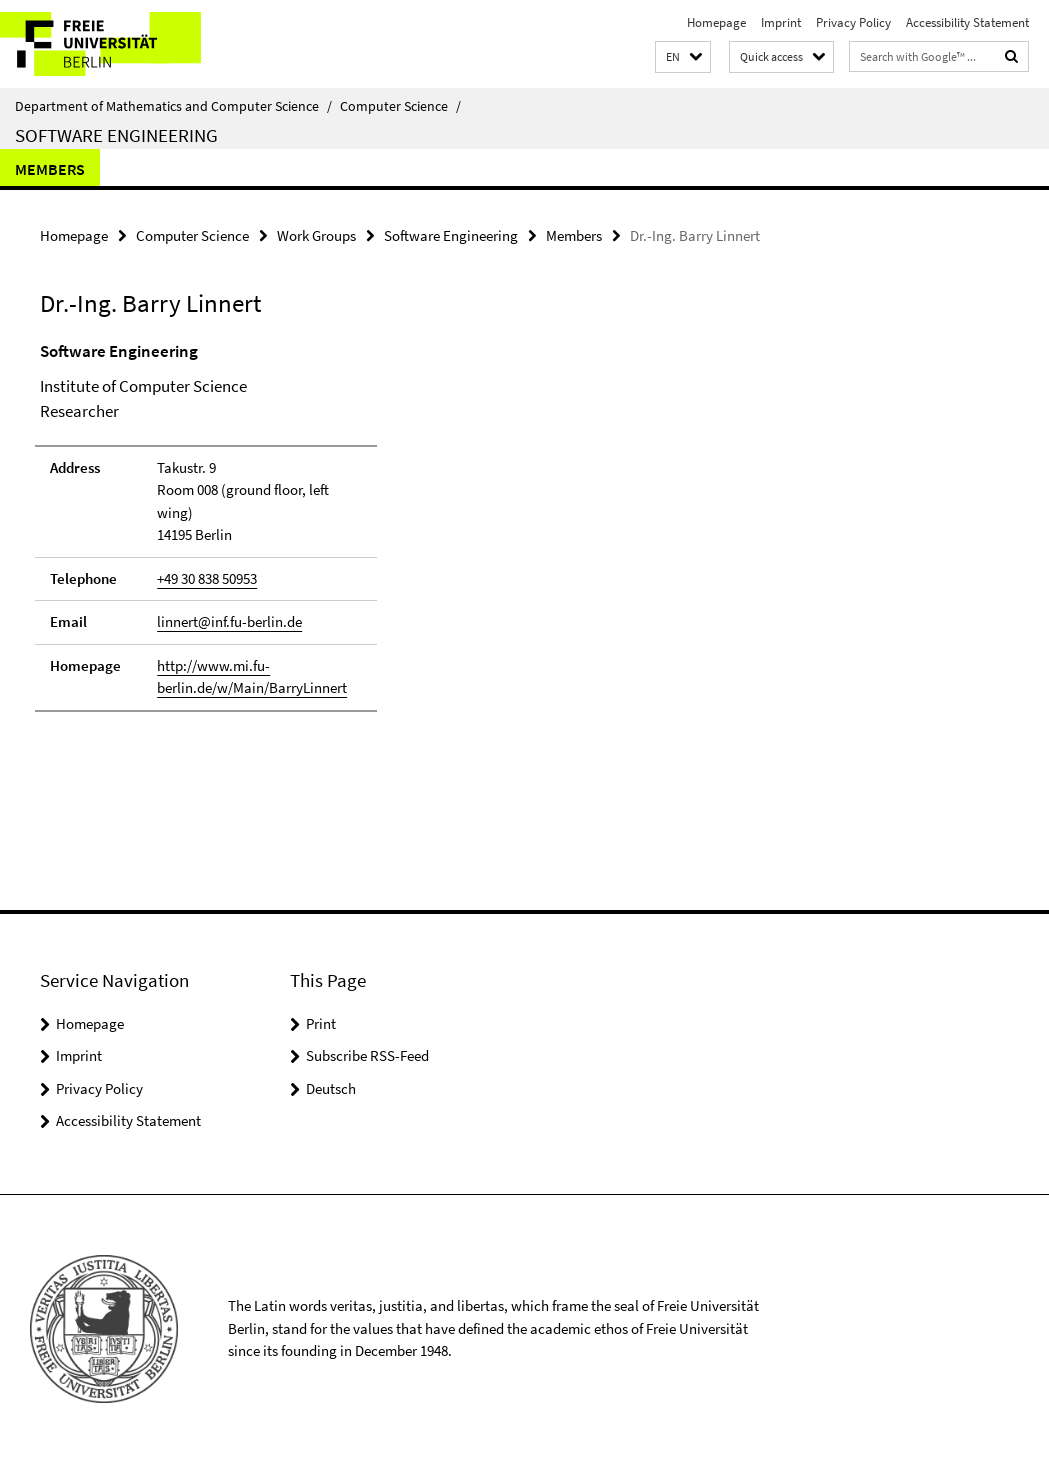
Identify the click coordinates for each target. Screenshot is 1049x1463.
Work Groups (316, 235)
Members (50, 169)
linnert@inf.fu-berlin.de (229, 621)
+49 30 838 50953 (207, 578)
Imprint (781, 22)
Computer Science (400, 106)
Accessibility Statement (967, 22)
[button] (683, 57)
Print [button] (321, 1023)
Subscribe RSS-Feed (367, 1055)
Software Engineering (116, 135)
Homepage (716, 22)
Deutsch (331, 1088)
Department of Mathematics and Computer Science (173, 106)
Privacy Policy (853, 22)
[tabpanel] (316, 535)
